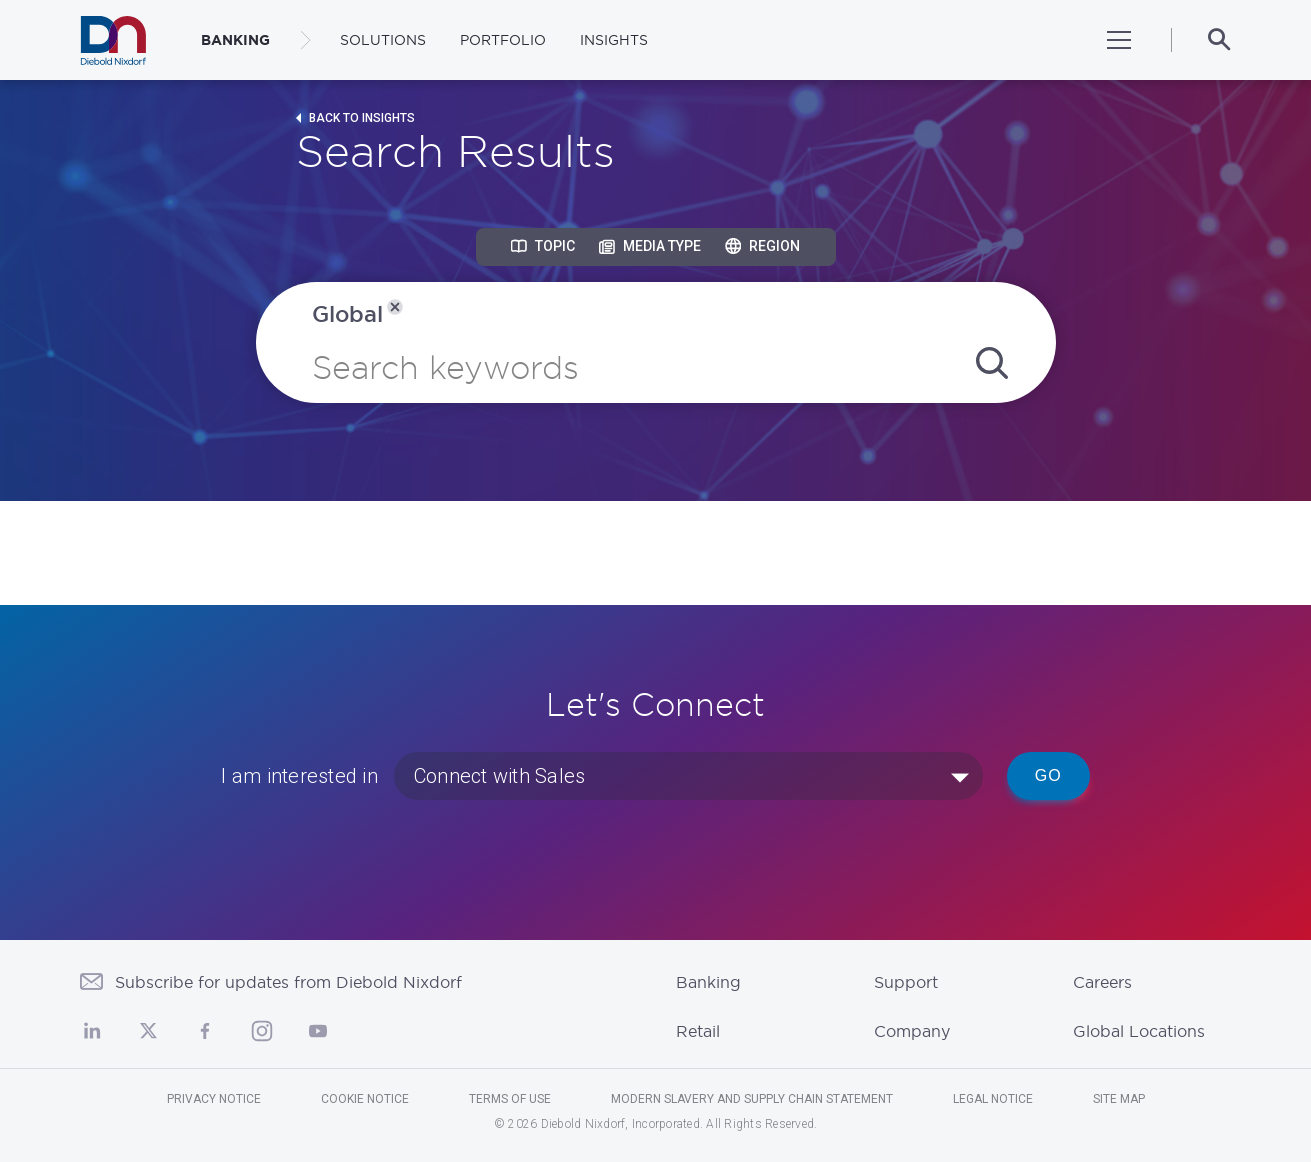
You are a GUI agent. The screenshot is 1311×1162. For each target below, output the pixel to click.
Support (906, 982)
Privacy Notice (214, 1099)
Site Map (1119, 1099)
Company (912, 1031)
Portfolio (503, 40)
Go (1048, 775)
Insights (614, 40)
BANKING (235, 40)
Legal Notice (993, 1099)
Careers (1102, 982)
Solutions (383, 40)
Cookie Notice (365, 1099)
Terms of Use (510, 1099)
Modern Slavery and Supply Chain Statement (752, 1099)
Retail (698, 1031)
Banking (708, 982)
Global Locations (1139, 1031)
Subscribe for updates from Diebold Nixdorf (288, 982)
